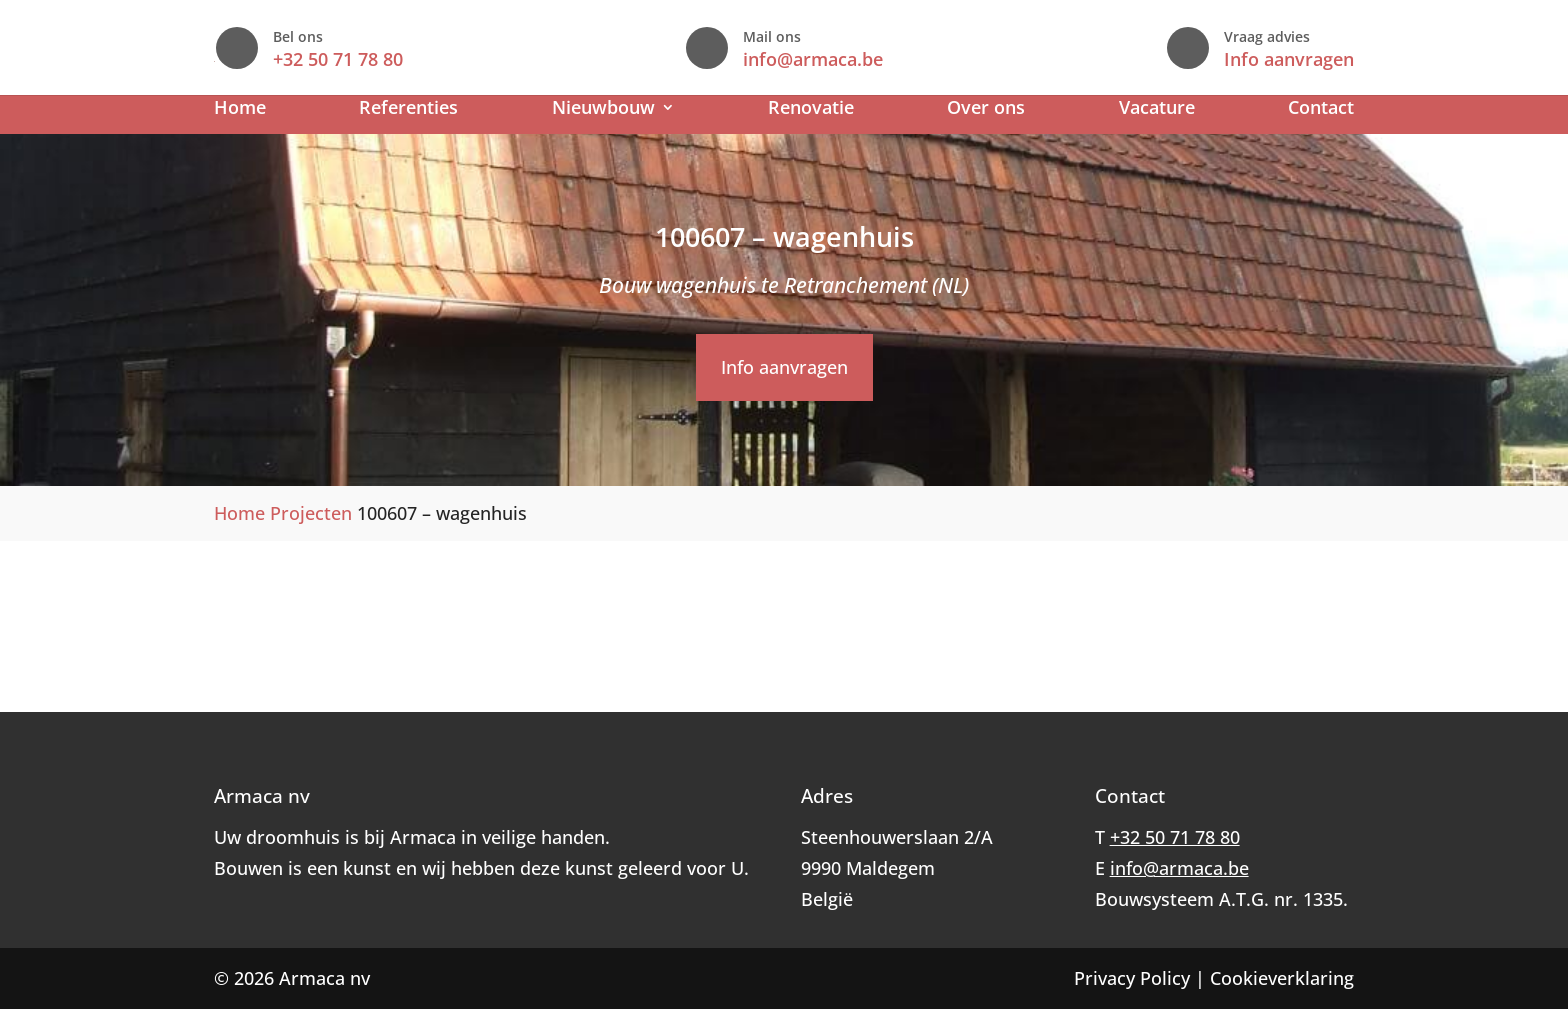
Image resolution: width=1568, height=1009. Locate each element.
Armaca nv (324, 978)
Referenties (408, 109)
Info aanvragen (1289, 59)
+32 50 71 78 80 (716, 59)
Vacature (1157, 109)
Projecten (311, 513)
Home (240, 109)
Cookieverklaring (1282, 978)
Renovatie (811, 109)
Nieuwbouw (603, 109)
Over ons (986, 109)
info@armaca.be (1003, 59)
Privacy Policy (1132, 978)
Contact (1321, 109)
